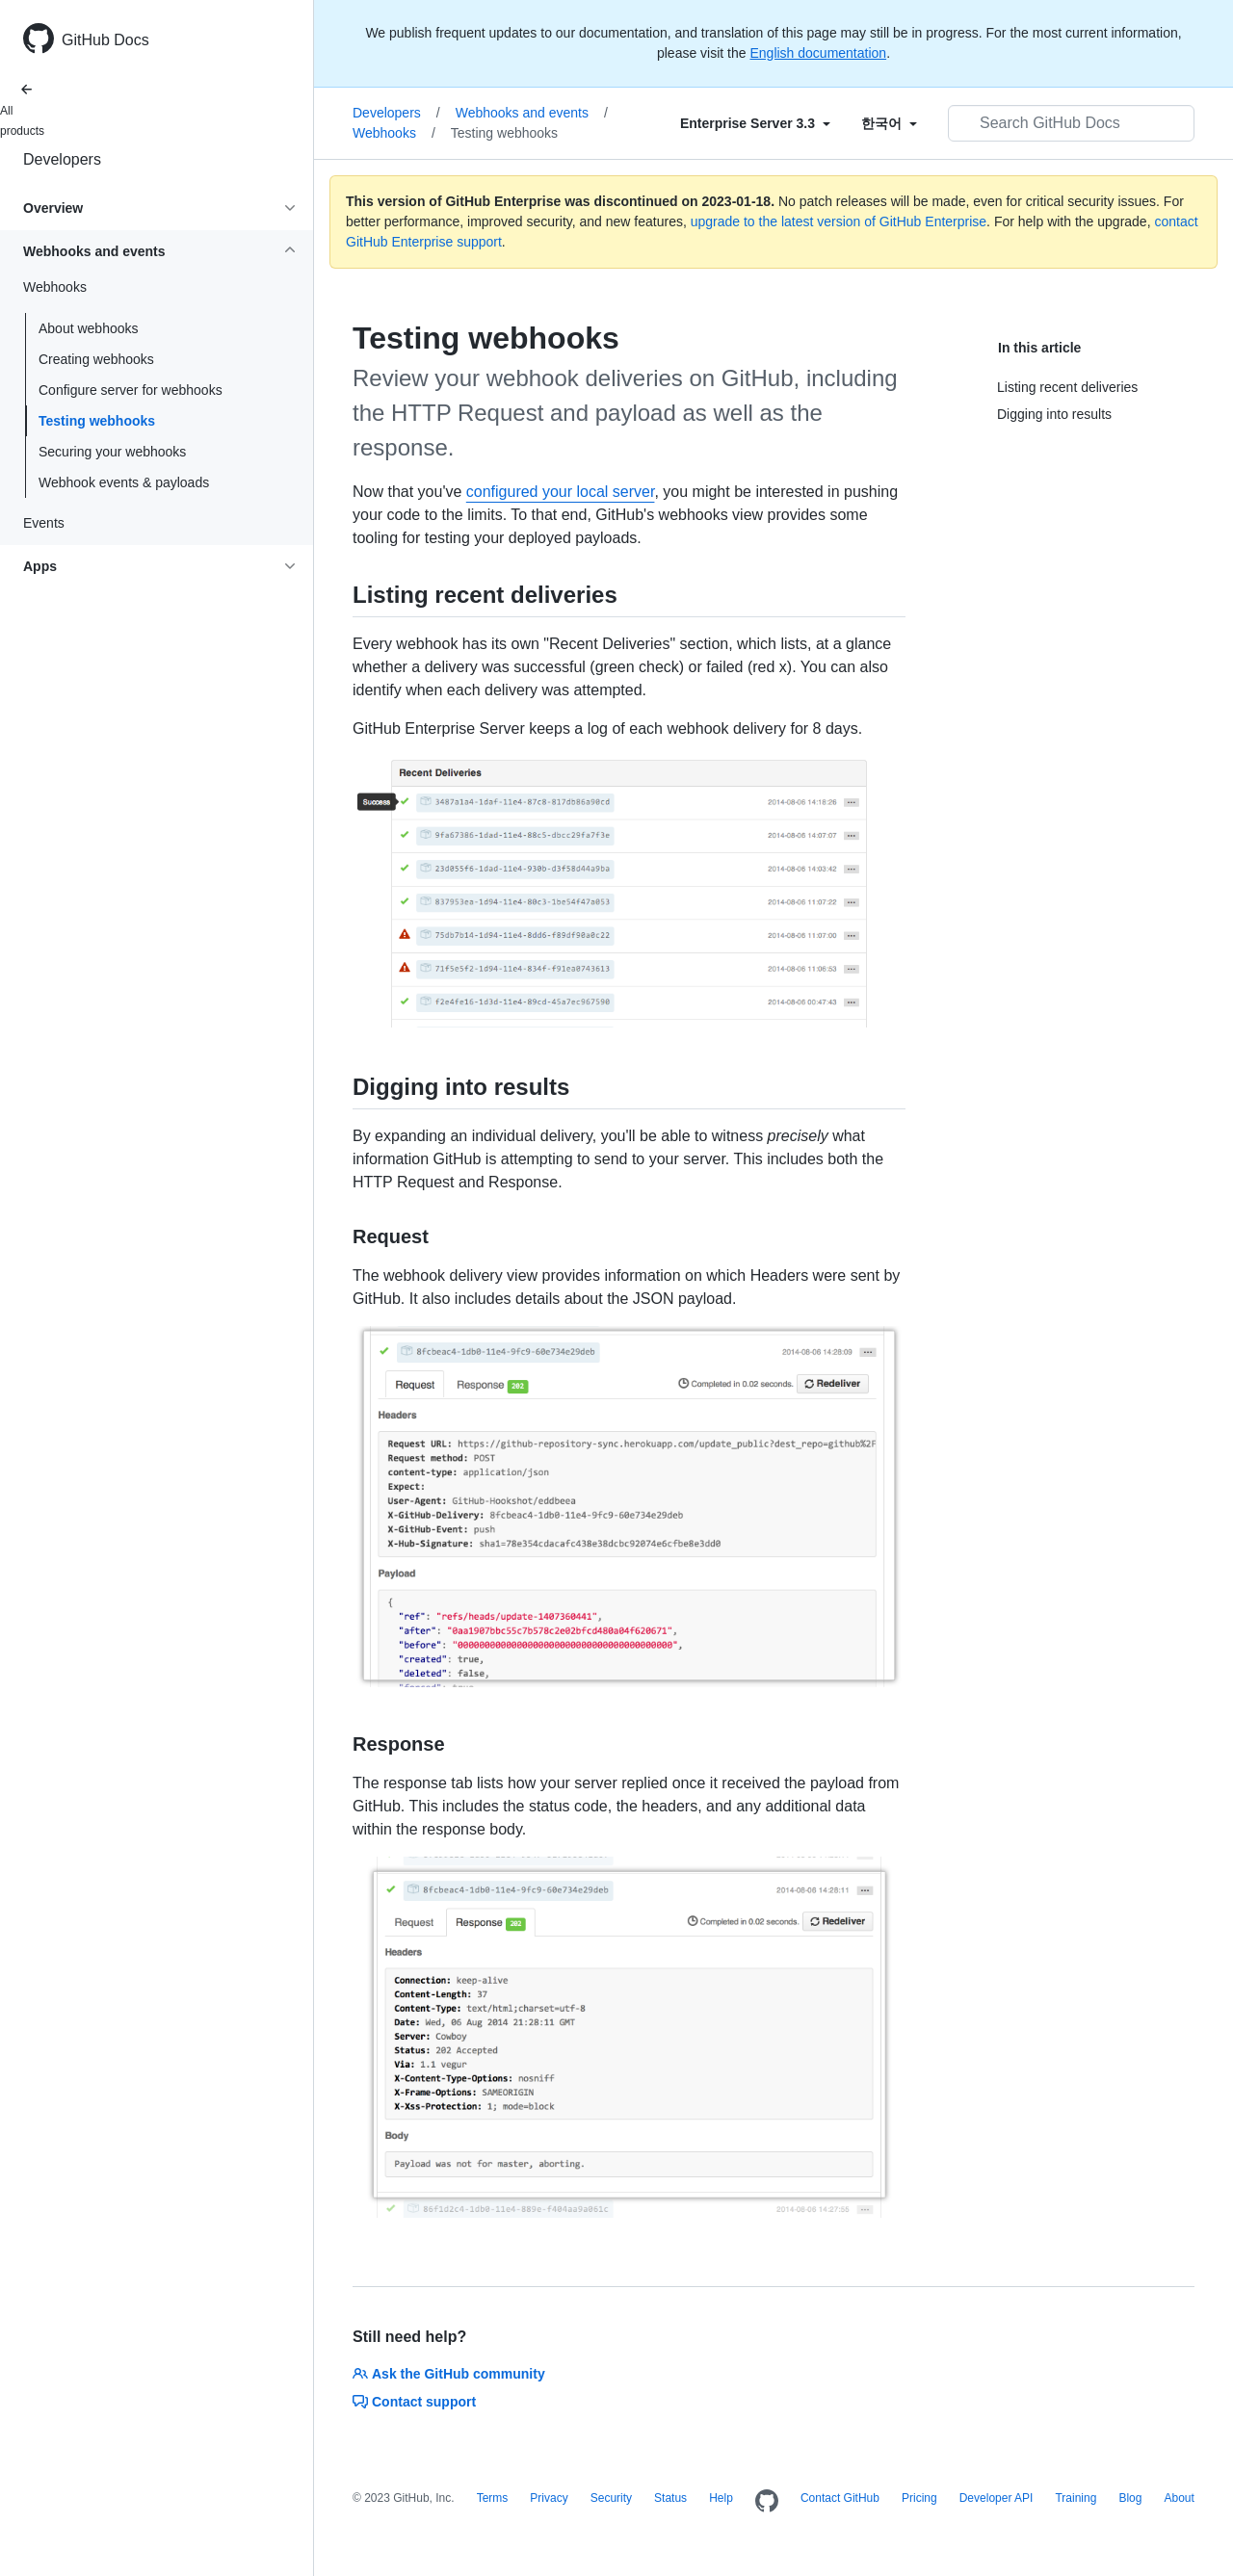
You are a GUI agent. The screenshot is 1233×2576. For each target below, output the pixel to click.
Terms (493, 2498)
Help (721, 2498)
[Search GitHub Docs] (1071, 123)
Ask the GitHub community (449, 2373)
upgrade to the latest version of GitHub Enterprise (838, 221)
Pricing (919, 2498)
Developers (62, 159)
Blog (1129, 2498)
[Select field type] (755, 123)
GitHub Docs (105, 40)
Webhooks (394, 133)
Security (611, 2498)
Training (1075, 2498)
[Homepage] (766, 2501)
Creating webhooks (96, 359)
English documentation (817, 53)
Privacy (548, 2498)
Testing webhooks (97, 421)
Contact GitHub (839, 2498)
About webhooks (89, 328)
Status (670, 2498)
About (1179, 2498)
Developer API (996, 2498)
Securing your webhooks (112, 451)
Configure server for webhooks (131, 390)
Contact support (414, 2401)
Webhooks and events (532, 112)
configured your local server (560, 491)
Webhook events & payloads (124, 482)
